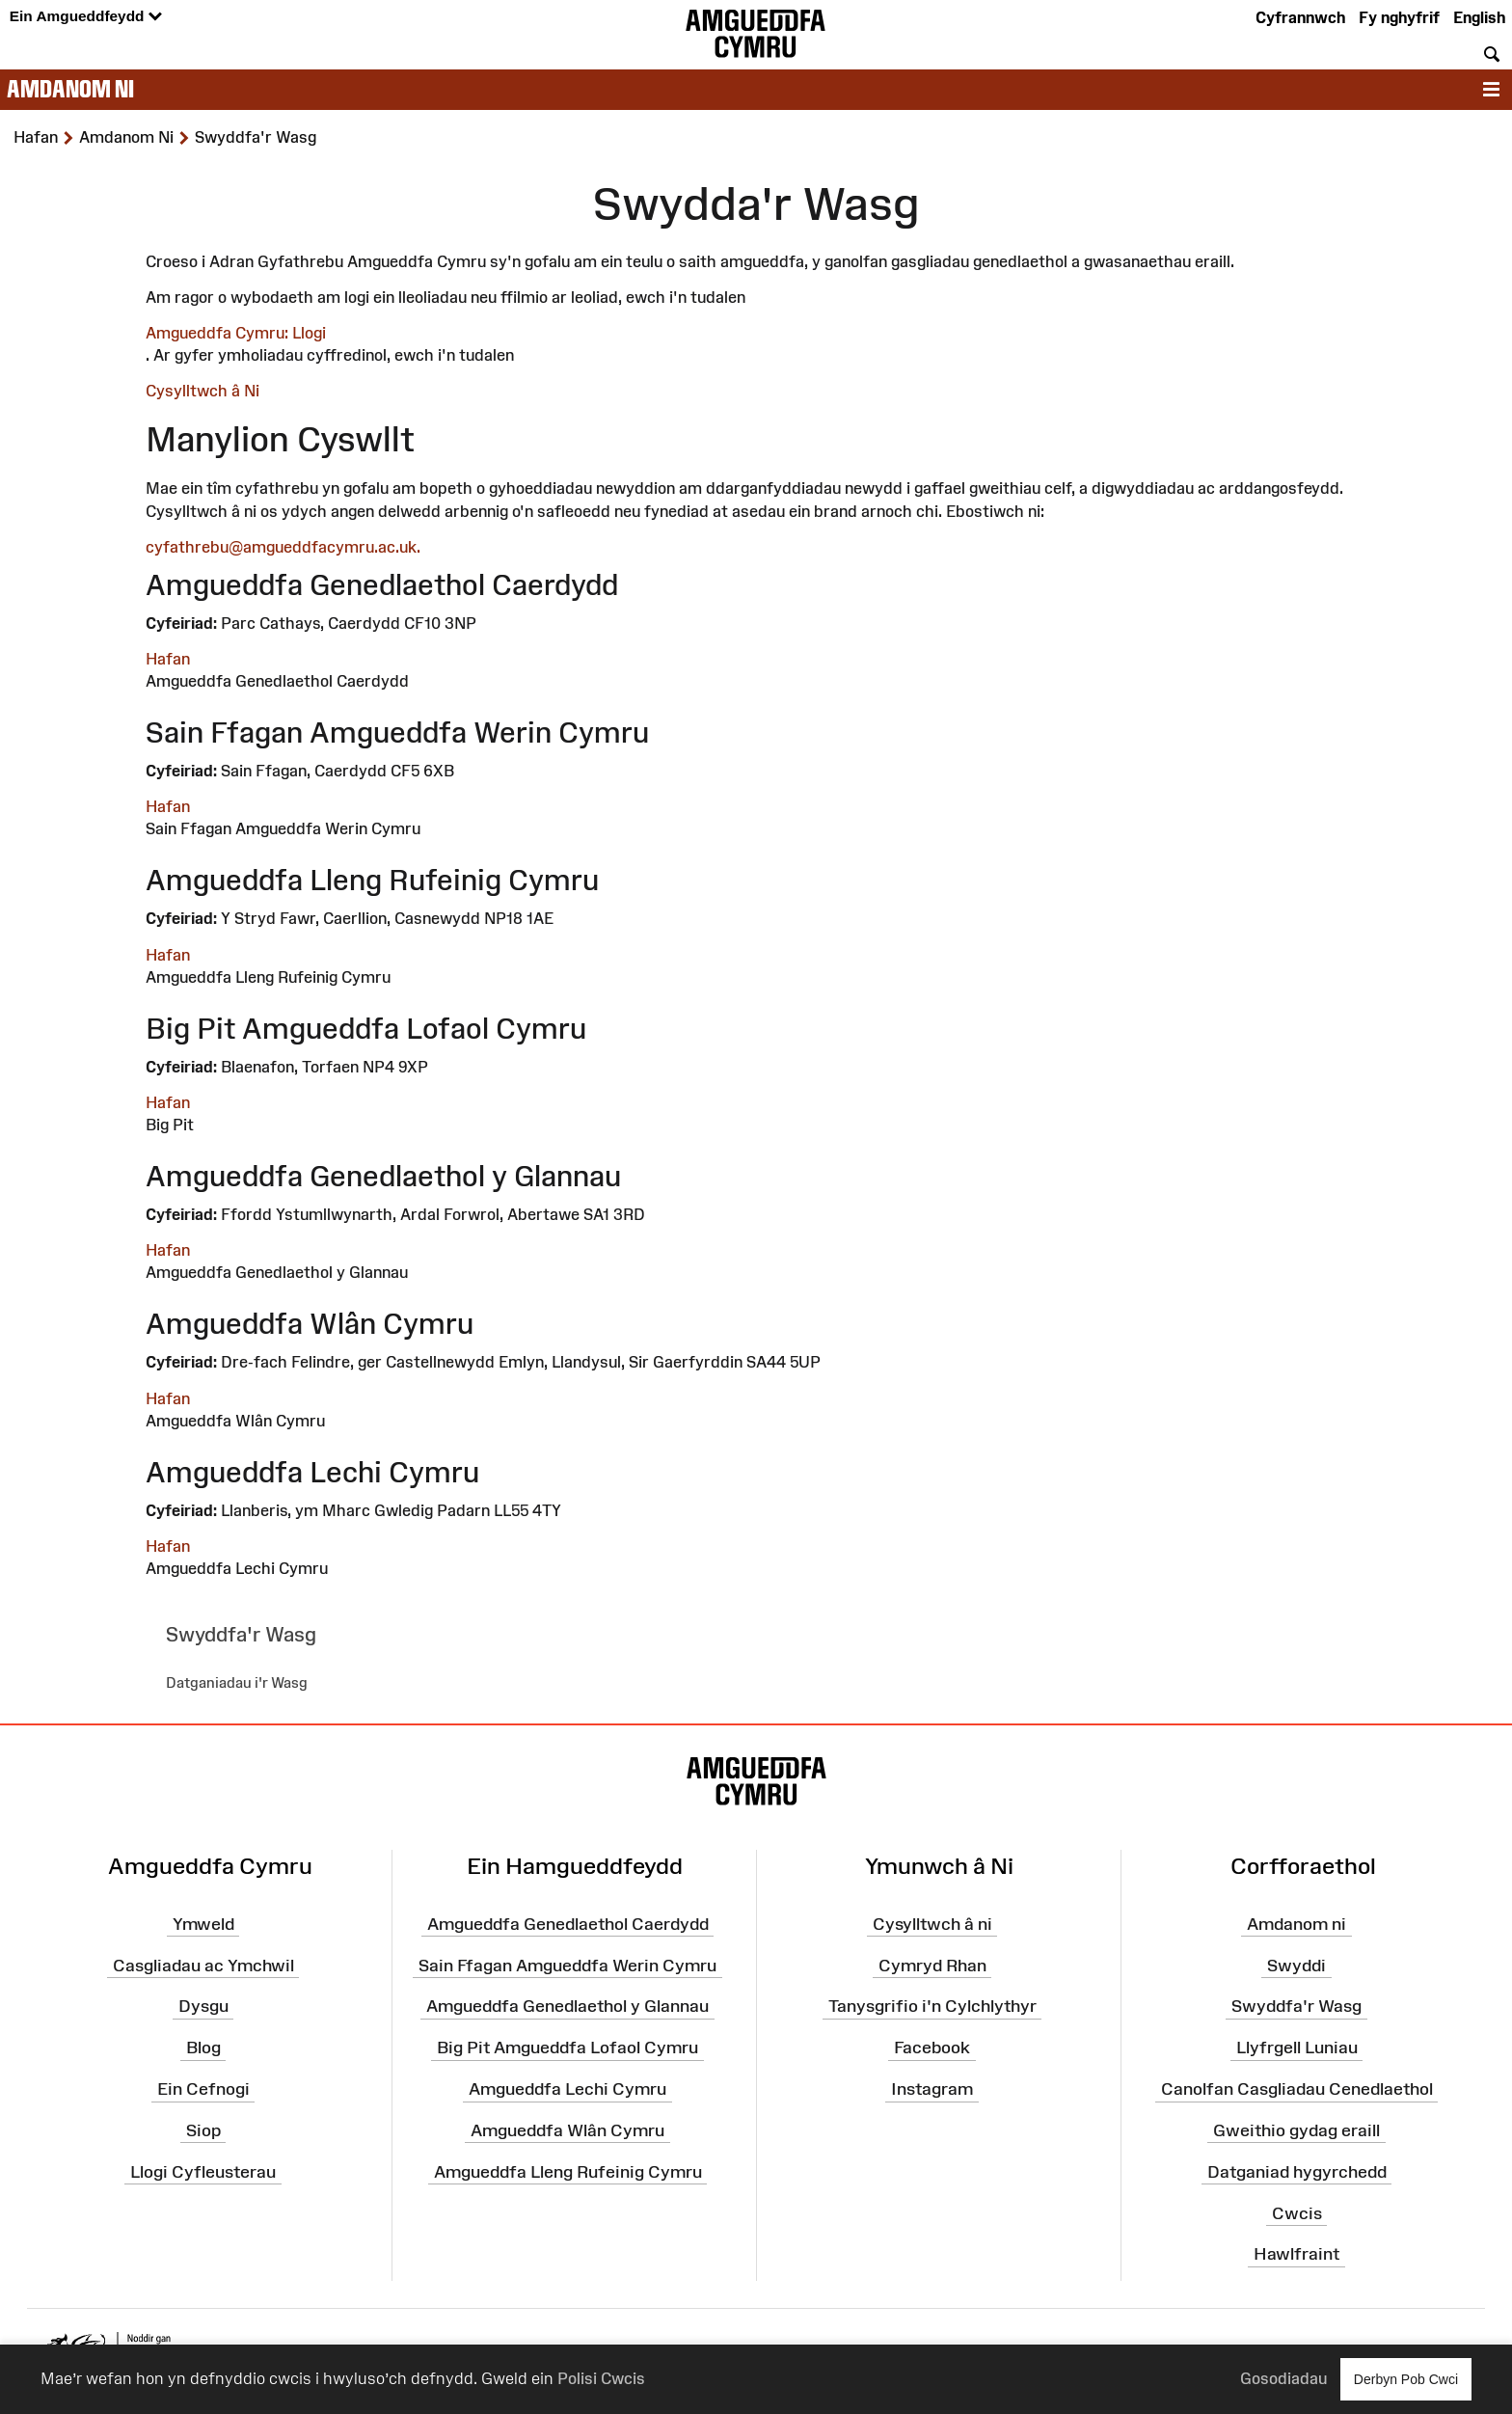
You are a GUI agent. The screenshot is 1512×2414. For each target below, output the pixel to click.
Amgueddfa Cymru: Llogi (236, 332)
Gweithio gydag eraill (1296, 2130)
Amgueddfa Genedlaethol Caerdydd (568, 1924)
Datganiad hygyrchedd (1297, 2171)
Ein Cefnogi (203, 2089)
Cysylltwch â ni (932, 1924)
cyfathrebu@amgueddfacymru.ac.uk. (283, 547)
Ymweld (203, 1924)
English (1479, 17)
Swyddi (1296, 1964)
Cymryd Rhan (932, 1964)
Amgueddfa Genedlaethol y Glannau (567, 2006)
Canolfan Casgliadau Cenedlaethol (1297, 2089)
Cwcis (1297, 2212)
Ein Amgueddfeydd (86, 17)
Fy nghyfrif (1399, 17)
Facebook (932, 2047)
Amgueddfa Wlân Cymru (567, 2130)
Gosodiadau (1283, 2378)
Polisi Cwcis (601, 2378)
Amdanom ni (70, 88)
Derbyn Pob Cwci (1406, 2379)
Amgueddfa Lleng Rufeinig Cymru (568, 2171)
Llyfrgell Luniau (1297, 2047)
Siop (203, 2130)
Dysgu (203, 2006)
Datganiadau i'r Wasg (237, 1682)
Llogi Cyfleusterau (203, 2171)
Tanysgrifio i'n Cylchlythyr (932, 2006)
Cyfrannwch (1300, 17)
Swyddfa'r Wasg (1296, 2006)
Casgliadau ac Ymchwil (203, 1964)
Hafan (168, 658)
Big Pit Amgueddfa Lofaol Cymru (567, 2047)
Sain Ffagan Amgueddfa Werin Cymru (567, 1964)
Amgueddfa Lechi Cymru (567, 2089)
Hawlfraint (1296, 2254)
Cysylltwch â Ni (202, 390)
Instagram (932, 2089)
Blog (203, 2047)
